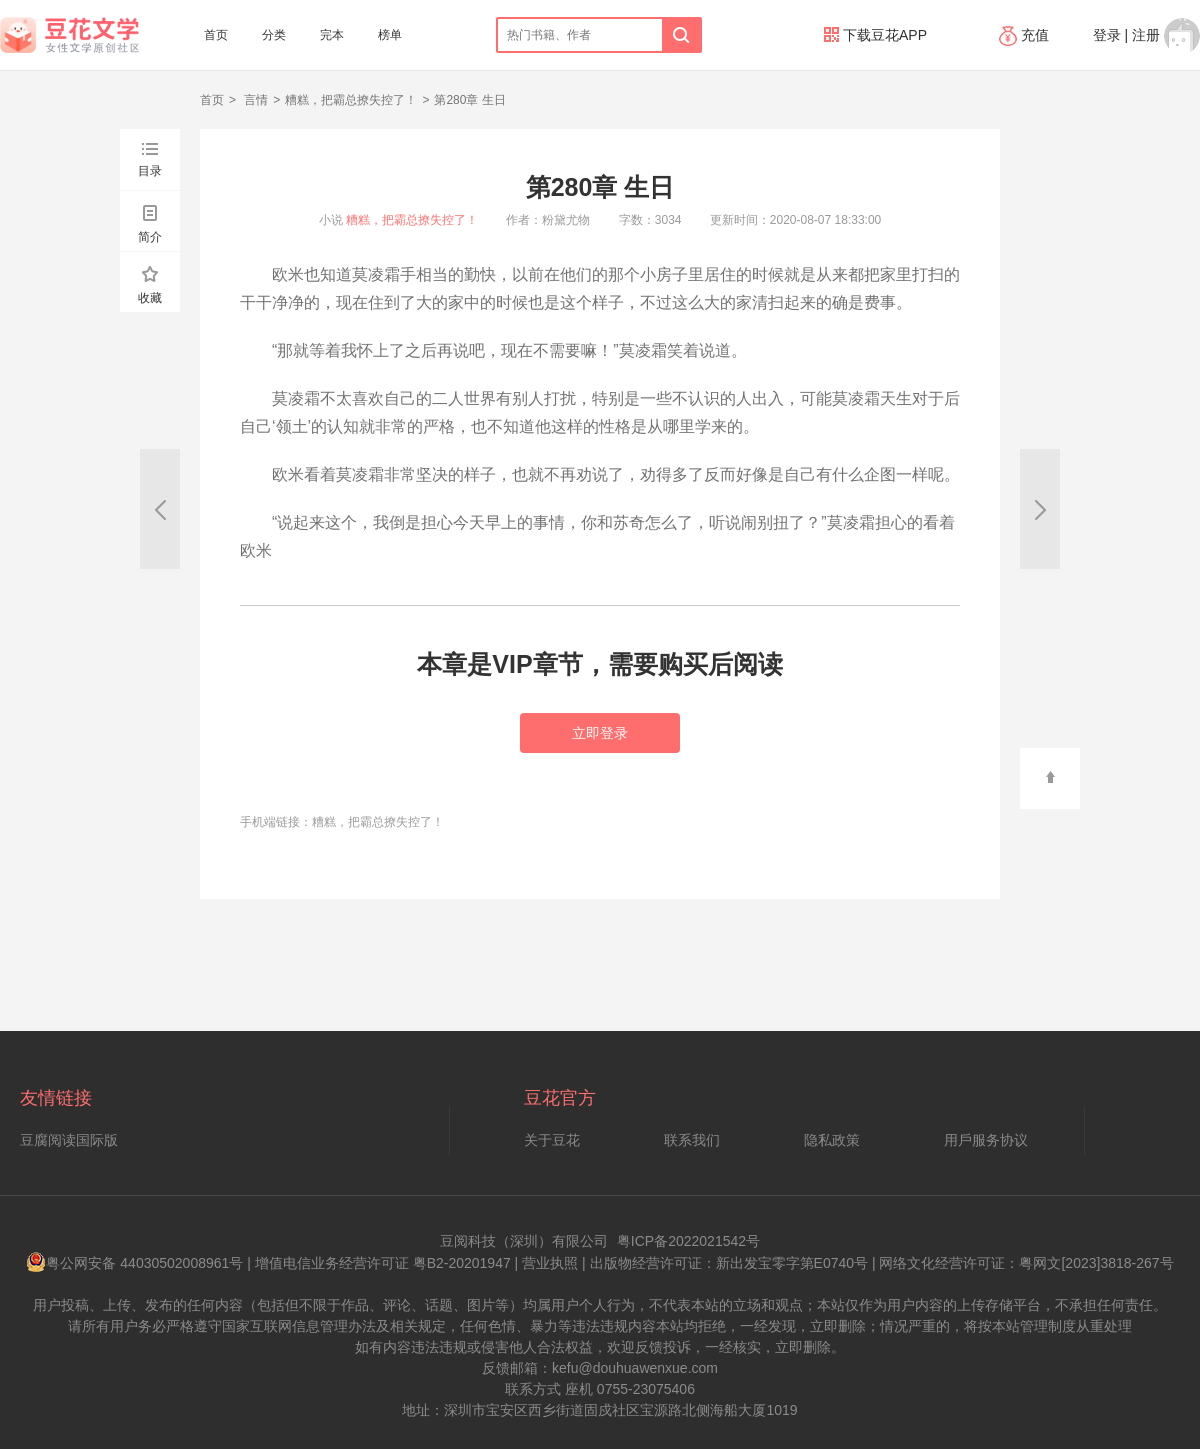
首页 (216, 35)
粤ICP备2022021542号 (688, 1241)
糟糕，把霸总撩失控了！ (351, 100)
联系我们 (692, 1140)
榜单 (390, 35)
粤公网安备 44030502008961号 (134, 1263)
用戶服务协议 (986, 1140)
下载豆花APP (875, 35)
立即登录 (600, 733)
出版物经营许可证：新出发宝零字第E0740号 (729, 1263)
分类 (274, 35)
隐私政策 (832, 1140)
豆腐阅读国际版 (69, 1140)
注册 (1146, 35)
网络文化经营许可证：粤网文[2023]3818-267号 (1026, 1263)
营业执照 (550, 1263)
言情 (254, 100)
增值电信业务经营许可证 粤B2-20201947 (383, 1263)
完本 (332, 35)
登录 (1107, 35)
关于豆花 (552, 1140)
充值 (1026, 35)
